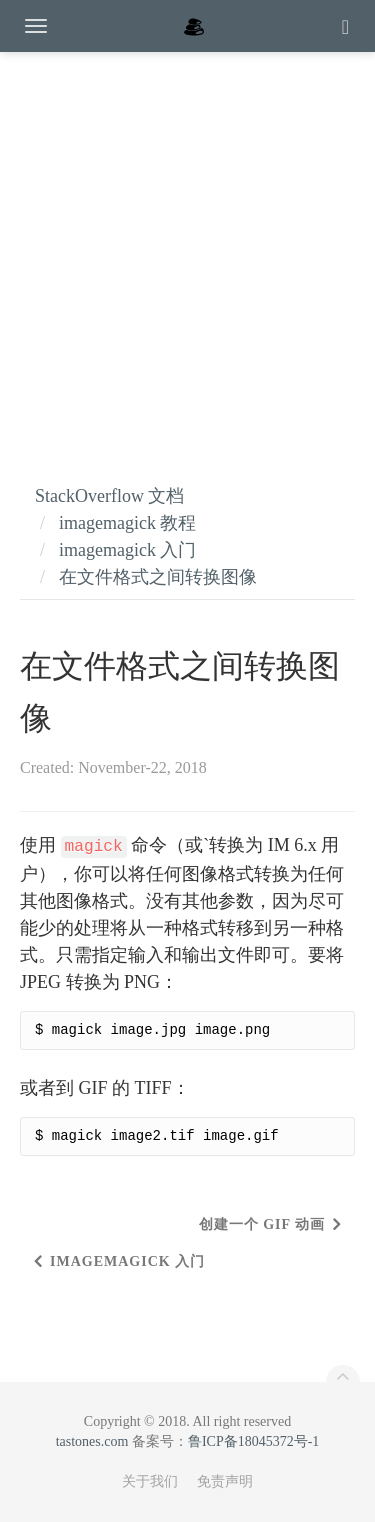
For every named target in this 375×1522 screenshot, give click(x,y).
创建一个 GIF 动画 (262, 1224)
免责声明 (225, 1481)
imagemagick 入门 (127, 550)
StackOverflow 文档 (109, 496)
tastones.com (92, 1441)
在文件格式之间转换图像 (158, 577)
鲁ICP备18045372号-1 (253, 1441)
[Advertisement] (187, 247)
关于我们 (150, 1481)
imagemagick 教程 (127, 523)
